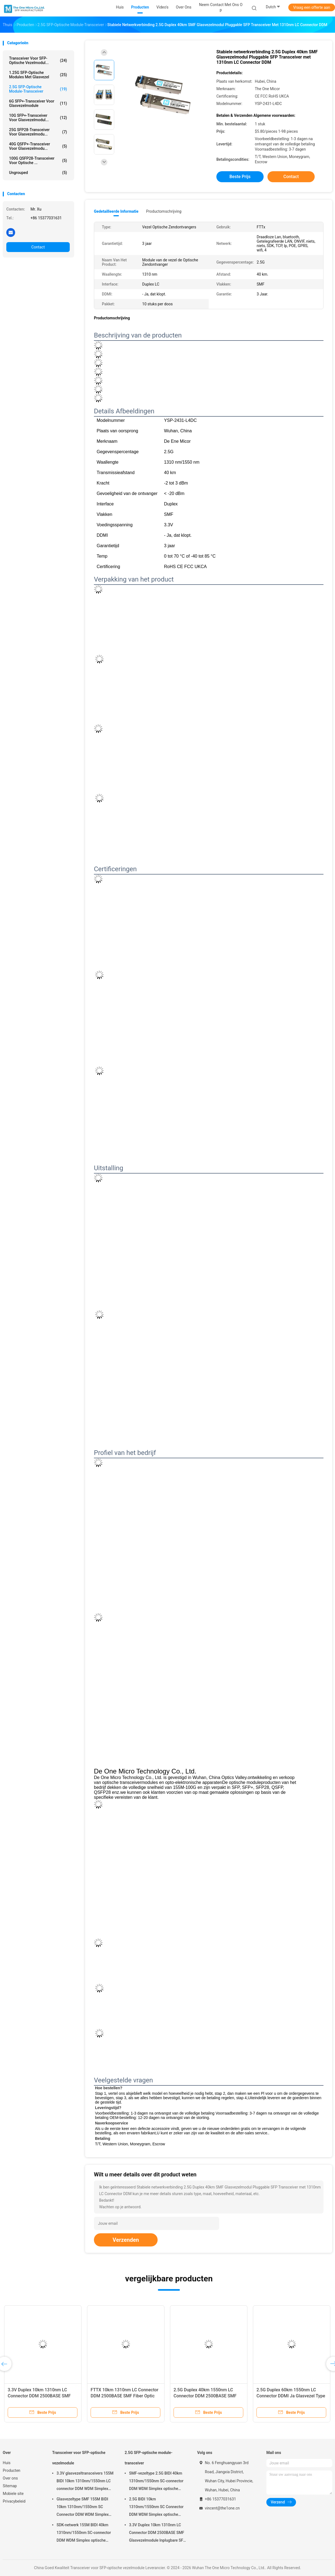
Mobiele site (13, 2493)
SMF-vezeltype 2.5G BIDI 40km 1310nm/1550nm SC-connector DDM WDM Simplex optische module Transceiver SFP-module (157, 2481)
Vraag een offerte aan (311, 7)
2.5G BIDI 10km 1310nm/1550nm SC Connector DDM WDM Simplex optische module (156, 2507)
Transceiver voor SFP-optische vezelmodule (78, 2457)
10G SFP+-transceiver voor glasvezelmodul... (38, 117)
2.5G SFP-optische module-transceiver (38, 89)
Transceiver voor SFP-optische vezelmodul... (38, 60)
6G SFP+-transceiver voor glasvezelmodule (38, 103)
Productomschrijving (164, 211)
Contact (38, 247)
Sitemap (10, 2486)
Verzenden (126, 2240)
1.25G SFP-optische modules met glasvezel (38, 74)
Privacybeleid (14, 2501)
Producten (11, 2470)
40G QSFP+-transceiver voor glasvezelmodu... (38, 146)
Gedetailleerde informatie (116, 211)
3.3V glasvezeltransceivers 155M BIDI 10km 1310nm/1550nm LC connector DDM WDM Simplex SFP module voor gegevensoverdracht (85, 2481)
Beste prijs (240, 176)
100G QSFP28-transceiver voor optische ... (38, 160)
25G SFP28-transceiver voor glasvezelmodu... (38, 132)
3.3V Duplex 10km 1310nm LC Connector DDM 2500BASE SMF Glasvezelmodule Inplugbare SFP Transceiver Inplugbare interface (157, 2533)
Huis (6, 2463)
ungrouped (38, 172)
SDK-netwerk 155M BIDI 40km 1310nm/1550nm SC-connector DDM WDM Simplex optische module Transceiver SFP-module (84, 2533)
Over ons (10, 2478)
